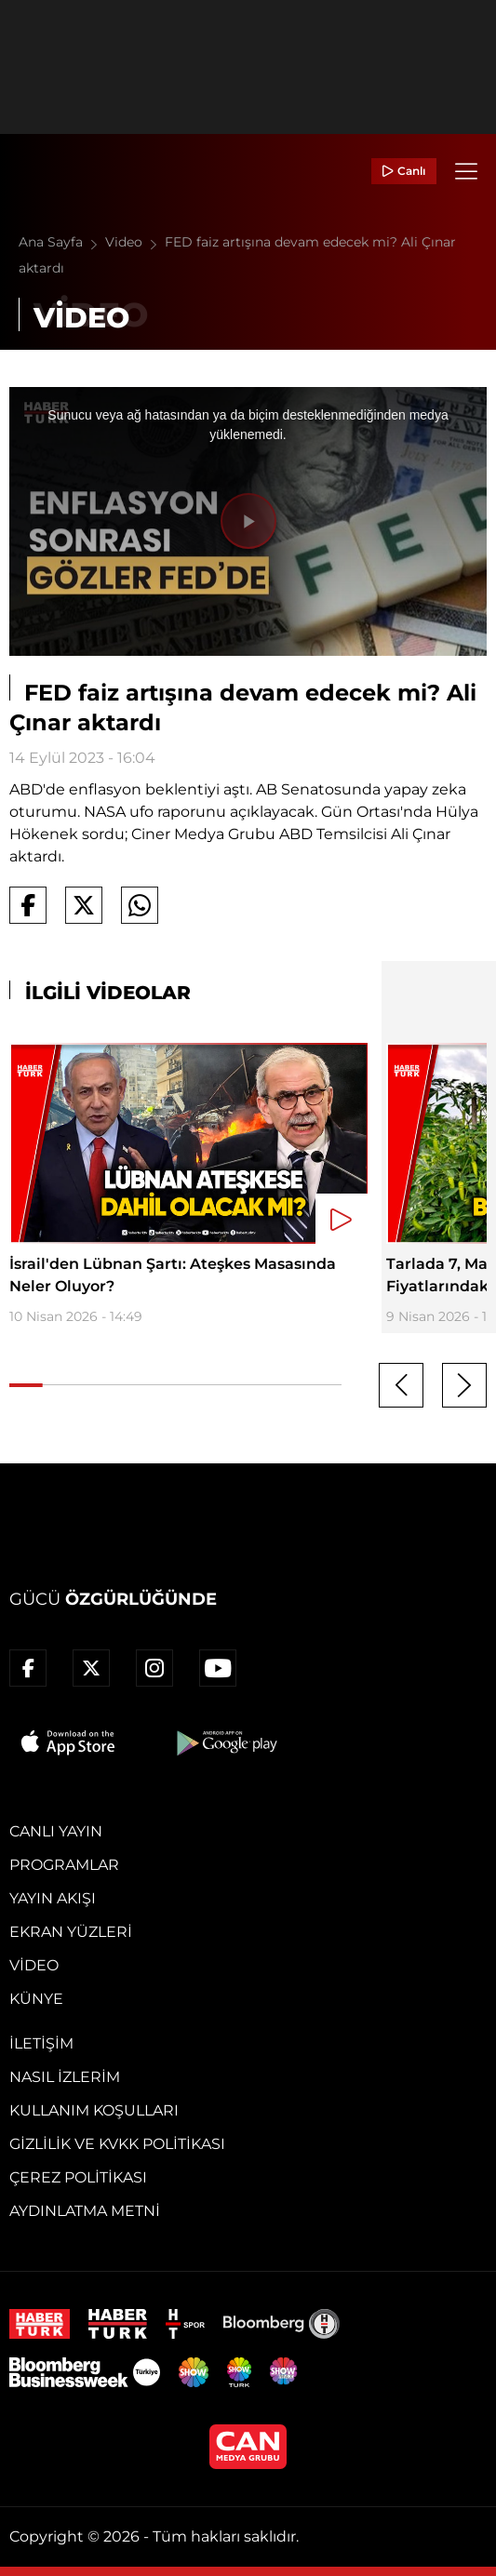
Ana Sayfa (62, 242)
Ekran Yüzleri (70, 1932)
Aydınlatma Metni (84, 2211)
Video (135, 242)
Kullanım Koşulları (94, 2110)
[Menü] (466, 171)
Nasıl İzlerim (64, 2077)
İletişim (41, 2043)
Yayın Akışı (52, 1898)
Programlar (64, 1865)
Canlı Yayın (55, 1831)
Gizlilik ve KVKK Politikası (117, 2144)
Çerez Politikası (78, 2177)
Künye (36, 1999)
